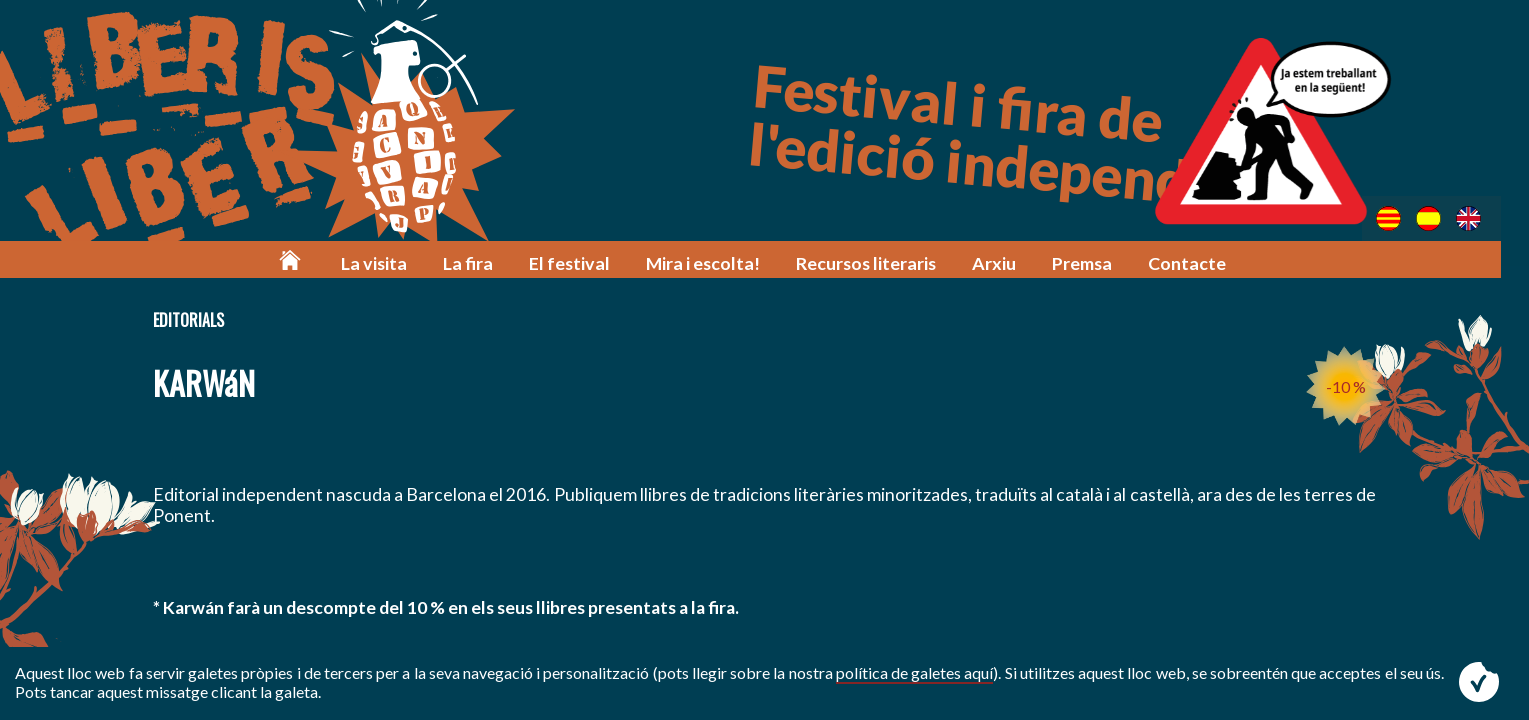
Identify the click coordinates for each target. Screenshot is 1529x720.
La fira (487, 262)
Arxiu (1002, 262)
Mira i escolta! (715, 262)
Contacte (1192, 262)
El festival (585, 262)
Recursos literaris (876, 262)
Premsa (1088, 262)
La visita (395, 262)
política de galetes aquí (915, 672)
